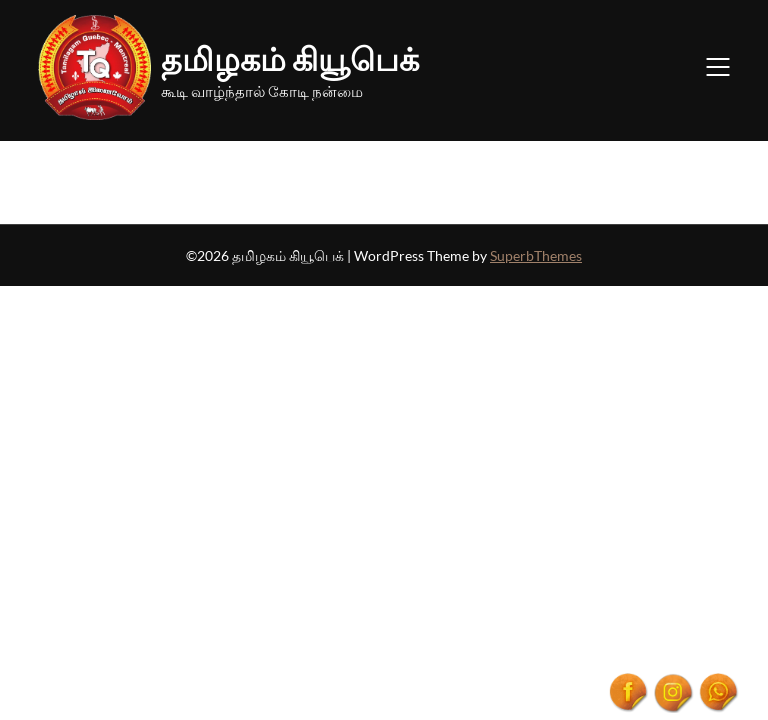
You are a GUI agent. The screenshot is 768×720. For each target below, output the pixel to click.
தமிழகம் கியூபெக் (290, 58)
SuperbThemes (536, 255)
